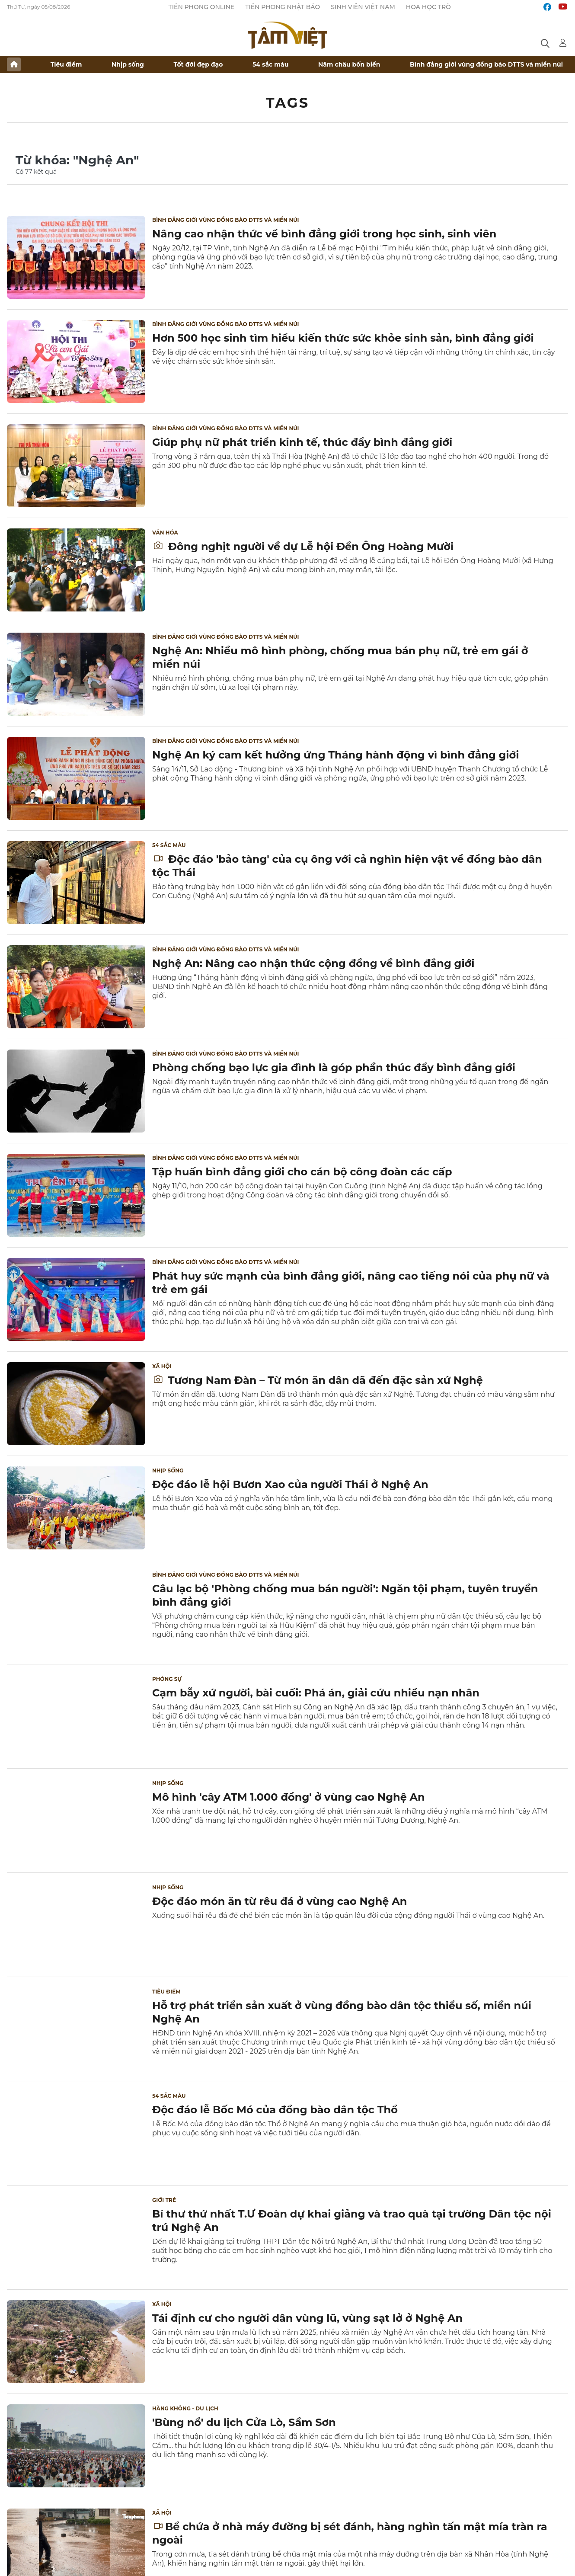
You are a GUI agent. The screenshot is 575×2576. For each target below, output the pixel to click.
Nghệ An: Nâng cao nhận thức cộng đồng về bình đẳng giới (313, 963)
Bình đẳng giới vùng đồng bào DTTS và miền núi (486, 64)
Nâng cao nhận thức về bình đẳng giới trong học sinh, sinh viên (324, 233)
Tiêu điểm (66, 64)
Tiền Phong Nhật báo (282, 7)
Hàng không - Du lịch (185, 2408)
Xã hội (161, 1366)
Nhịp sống (128, 64)
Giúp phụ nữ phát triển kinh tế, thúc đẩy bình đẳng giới (302, 442)
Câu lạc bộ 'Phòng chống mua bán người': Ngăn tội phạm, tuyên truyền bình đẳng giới (345, 1595)
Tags (288, 102)
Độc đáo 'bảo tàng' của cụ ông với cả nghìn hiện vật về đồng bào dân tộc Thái (347, 866)
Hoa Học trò (428, 7)
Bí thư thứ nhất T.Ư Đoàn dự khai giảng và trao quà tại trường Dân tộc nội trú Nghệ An (351, 2221)
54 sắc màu (270, 64)
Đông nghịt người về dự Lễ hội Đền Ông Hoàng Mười (303, 546)
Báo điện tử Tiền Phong (287, 35)
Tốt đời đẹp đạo (198, 64)
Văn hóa (165, 532)
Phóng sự (167, 1679)
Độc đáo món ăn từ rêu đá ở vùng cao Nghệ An (279, 1901)
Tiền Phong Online (202, 7)
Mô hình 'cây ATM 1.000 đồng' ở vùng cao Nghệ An (288, 1797)
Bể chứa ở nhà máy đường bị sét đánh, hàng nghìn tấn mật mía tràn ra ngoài (349, 2533)
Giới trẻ (164, 2200)
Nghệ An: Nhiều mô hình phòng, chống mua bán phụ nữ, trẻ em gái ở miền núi (340, 657)
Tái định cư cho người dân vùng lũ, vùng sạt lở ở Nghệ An (307, 2318)
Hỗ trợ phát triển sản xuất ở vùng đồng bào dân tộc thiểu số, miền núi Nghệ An (341, 2012)
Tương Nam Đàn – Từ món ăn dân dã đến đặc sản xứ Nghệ (318, 1380)
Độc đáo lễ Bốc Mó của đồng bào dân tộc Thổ (275, 2109)
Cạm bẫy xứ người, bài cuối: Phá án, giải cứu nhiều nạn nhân (315, 1692)
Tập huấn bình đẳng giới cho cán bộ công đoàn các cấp (302, 1171)
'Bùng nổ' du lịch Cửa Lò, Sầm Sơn (244, 2422)
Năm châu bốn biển (349, 64)
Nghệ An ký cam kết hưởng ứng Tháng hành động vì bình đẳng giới (335, 755)
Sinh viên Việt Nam (363, 7)
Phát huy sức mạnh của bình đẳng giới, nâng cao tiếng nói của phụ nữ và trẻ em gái (350, 1283)
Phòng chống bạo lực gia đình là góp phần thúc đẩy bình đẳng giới (333, 1067)
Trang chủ (14, 64)
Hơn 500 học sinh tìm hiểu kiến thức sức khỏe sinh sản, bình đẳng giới (343, 338)
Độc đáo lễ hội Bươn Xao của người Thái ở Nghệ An (290, 1484)
